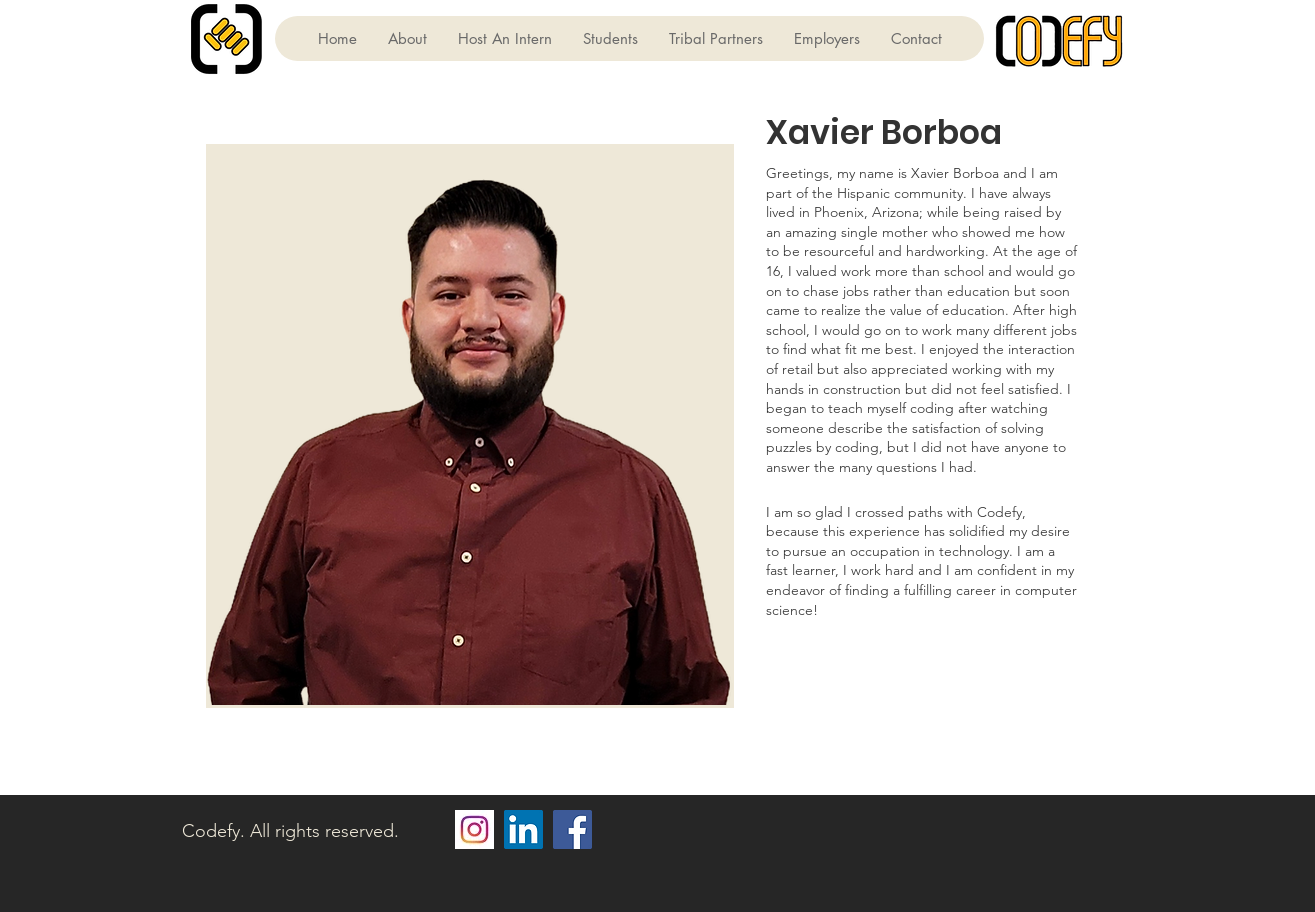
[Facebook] (572, 829)
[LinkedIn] (523, 829)
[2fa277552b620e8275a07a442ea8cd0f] (474, 829)
